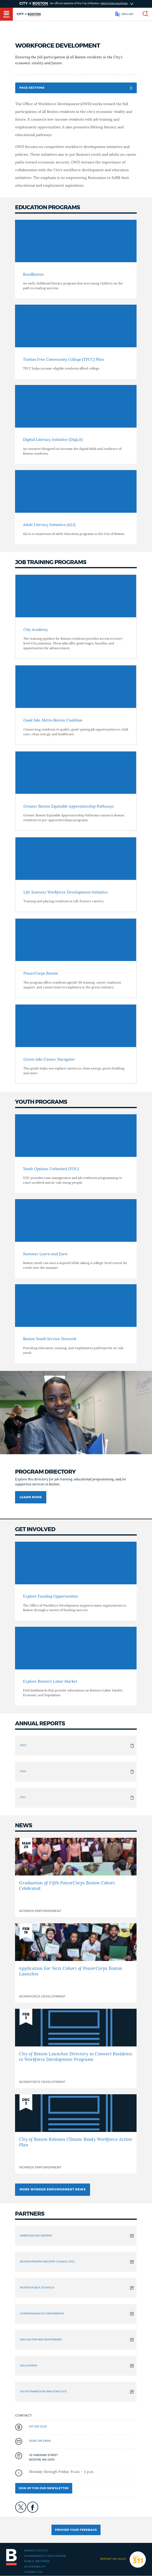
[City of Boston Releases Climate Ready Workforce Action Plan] (76, 2134)
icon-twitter (20, 2507)
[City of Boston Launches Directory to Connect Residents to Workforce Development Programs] (76, 2048)
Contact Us (33, 2572)
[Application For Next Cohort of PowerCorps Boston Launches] (76, 1963)
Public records (37, 2561)
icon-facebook (32, 2507)
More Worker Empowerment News (53, 2189)
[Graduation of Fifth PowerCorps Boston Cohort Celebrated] (76, 1877)
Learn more (31, 1497)
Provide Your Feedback (76, 2530)
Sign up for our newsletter (44, 2488)
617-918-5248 (38, 2426)
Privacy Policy (36, 2550)
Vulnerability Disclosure (45, 2556)
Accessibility (34, 2566)
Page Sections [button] (75, 88)
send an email (40, 2441)
